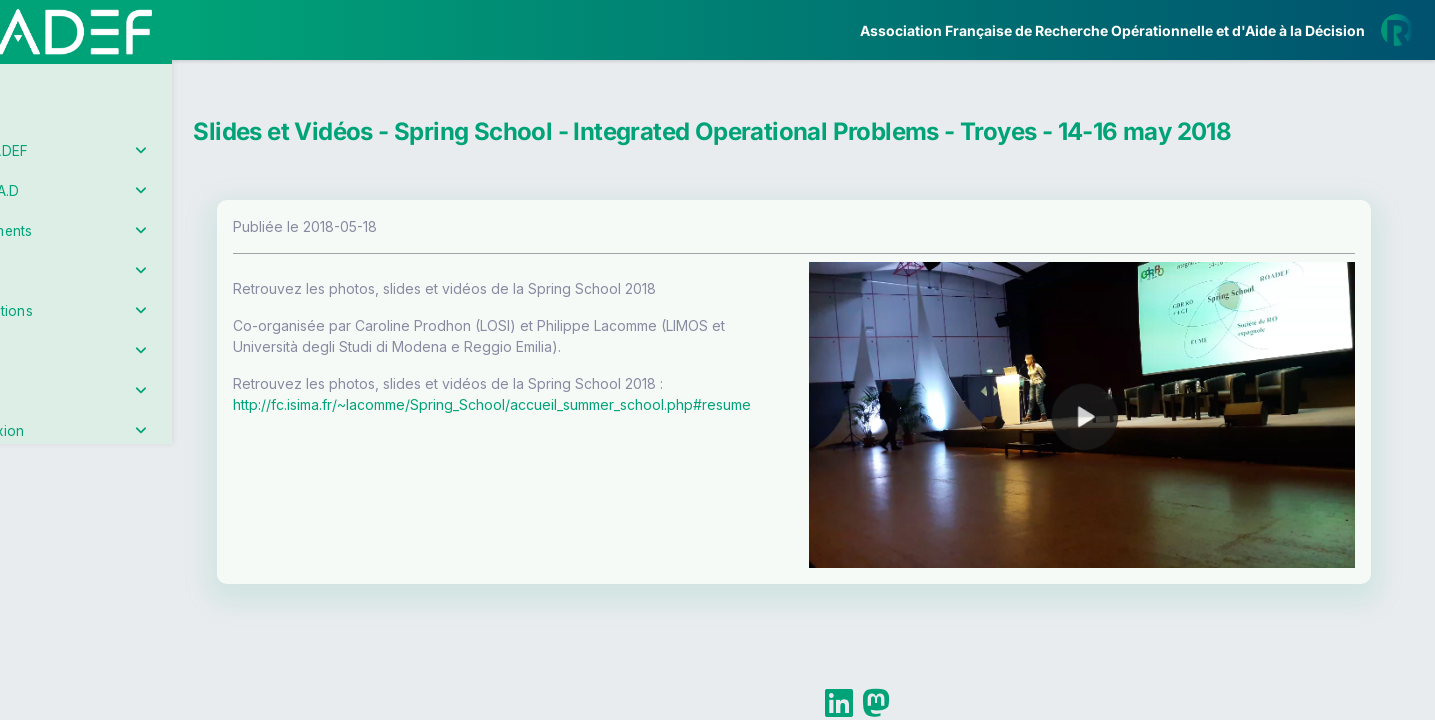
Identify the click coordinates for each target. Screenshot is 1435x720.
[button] (29, 593)
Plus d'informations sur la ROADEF (1155, 711)
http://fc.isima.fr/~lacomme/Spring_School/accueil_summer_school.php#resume (594, 404)
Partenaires (81, 460)
